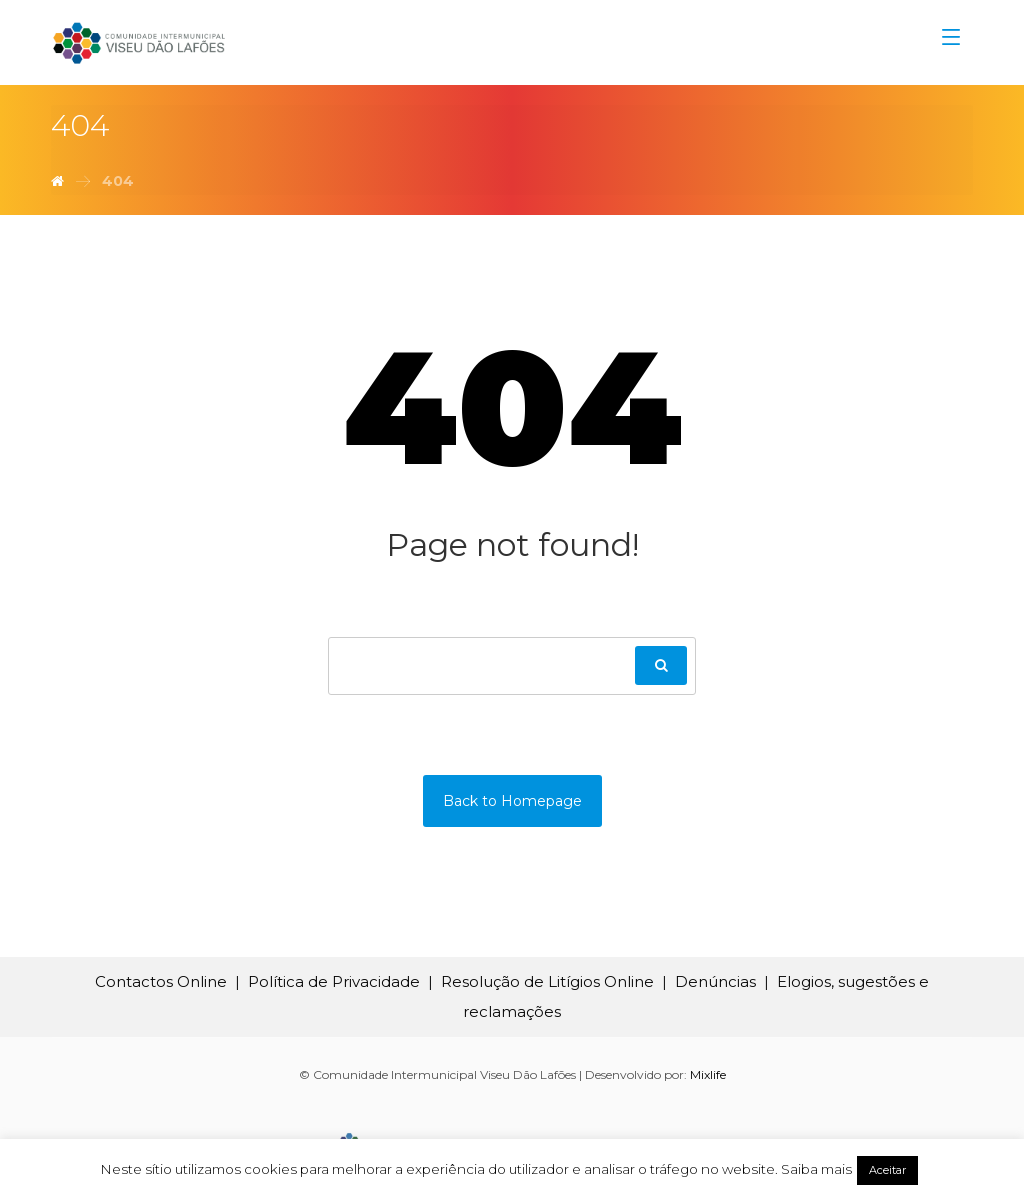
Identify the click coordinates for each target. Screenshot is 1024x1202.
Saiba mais (816, 1169)
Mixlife (708, 1074)
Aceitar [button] (887, 1170)
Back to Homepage (512, 801)
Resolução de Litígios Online (547, 981)
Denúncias (715, 981)
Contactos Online (161, 981)
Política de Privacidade (334, 981)
